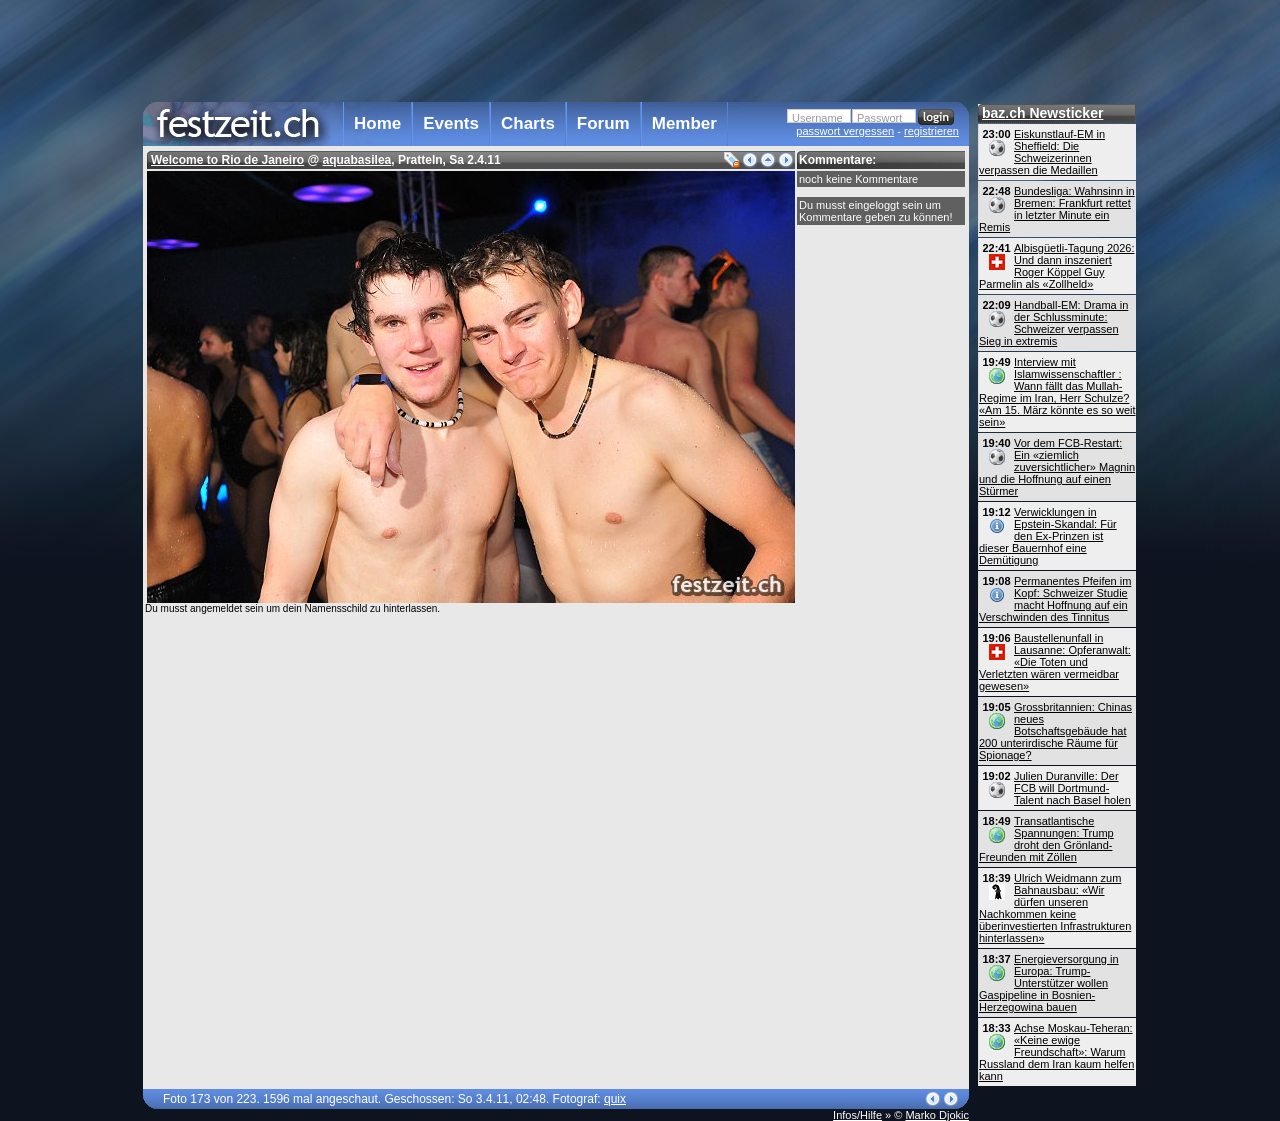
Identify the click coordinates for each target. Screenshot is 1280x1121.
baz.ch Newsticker (1042, 113)
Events (451, 123)
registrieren (931, 131)
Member (684, 123)
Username (817, 118)
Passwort (879, 118)
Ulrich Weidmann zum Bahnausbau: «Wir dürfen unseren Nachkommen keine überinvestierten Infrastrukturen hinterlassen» (1055, 908)
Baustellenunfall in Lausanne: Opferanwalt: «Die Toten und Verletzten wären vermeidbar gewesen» (1055, 662)
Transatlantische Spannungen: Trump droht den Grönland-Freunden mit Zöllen (1046, 839)
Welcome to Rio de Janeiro (227, 160)
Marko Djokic (937, 1115)
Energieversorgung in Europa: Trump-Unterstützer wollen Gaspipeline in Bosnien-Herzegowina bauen (1049, 983)
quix (615, 1099)
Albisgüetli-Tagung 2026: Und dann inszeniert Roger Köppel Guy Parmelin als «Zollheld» (1056, 266)
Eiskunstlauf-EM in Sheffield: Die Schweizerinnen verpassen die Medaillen (1042, 152)
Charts (528, 123)
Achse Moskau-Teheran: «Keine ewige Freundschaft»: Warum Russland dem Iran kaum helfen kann (1056, 1052)
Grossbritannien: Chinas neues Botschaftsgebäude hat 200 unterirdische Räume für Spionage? (1055, 731)
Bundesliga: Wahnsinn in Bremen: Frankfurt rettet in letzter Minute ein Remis (1057, 209)
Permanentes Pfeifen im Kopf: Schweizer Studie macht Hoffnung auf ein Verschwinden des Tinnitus (1055, 599)
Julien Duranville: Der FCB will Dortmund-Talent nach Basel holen (1072, 788)
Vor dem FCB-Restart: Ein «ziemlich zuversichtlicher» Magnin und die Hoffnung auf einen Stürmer (1057, 467)
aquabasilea (357, 160)
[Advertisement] (556, 49)
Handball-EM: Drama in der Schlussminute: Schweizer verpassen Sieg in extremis (1053, 323)
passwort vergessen (845, 131)
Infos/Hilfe (857, 1115)
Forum (603, 123)
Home (377, 123)
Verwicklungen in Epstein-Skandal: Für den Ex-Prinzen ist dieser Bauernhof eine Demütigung (1048, 536)
